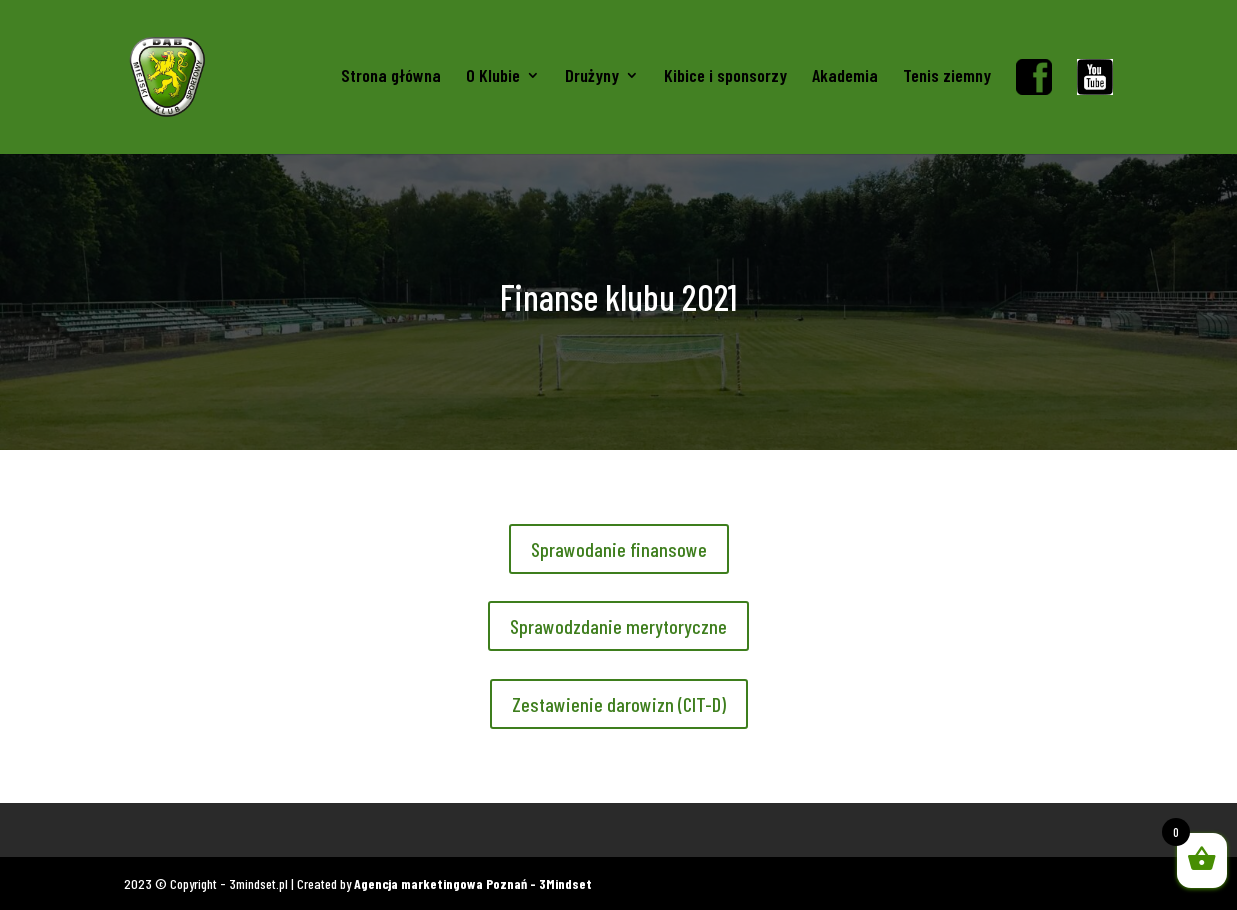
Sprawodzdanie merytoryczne (618, 626)
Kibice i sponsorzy (725, 77)
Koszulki (147, 829)
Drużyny (592, 77)
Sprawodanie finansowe (619, 549)
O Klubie (493, 77)
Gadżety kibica (235, 829)
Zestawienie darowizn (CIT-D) (619, 704)
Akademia (845, 77)
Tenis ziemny (947, 77)
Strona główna (391, 77)
